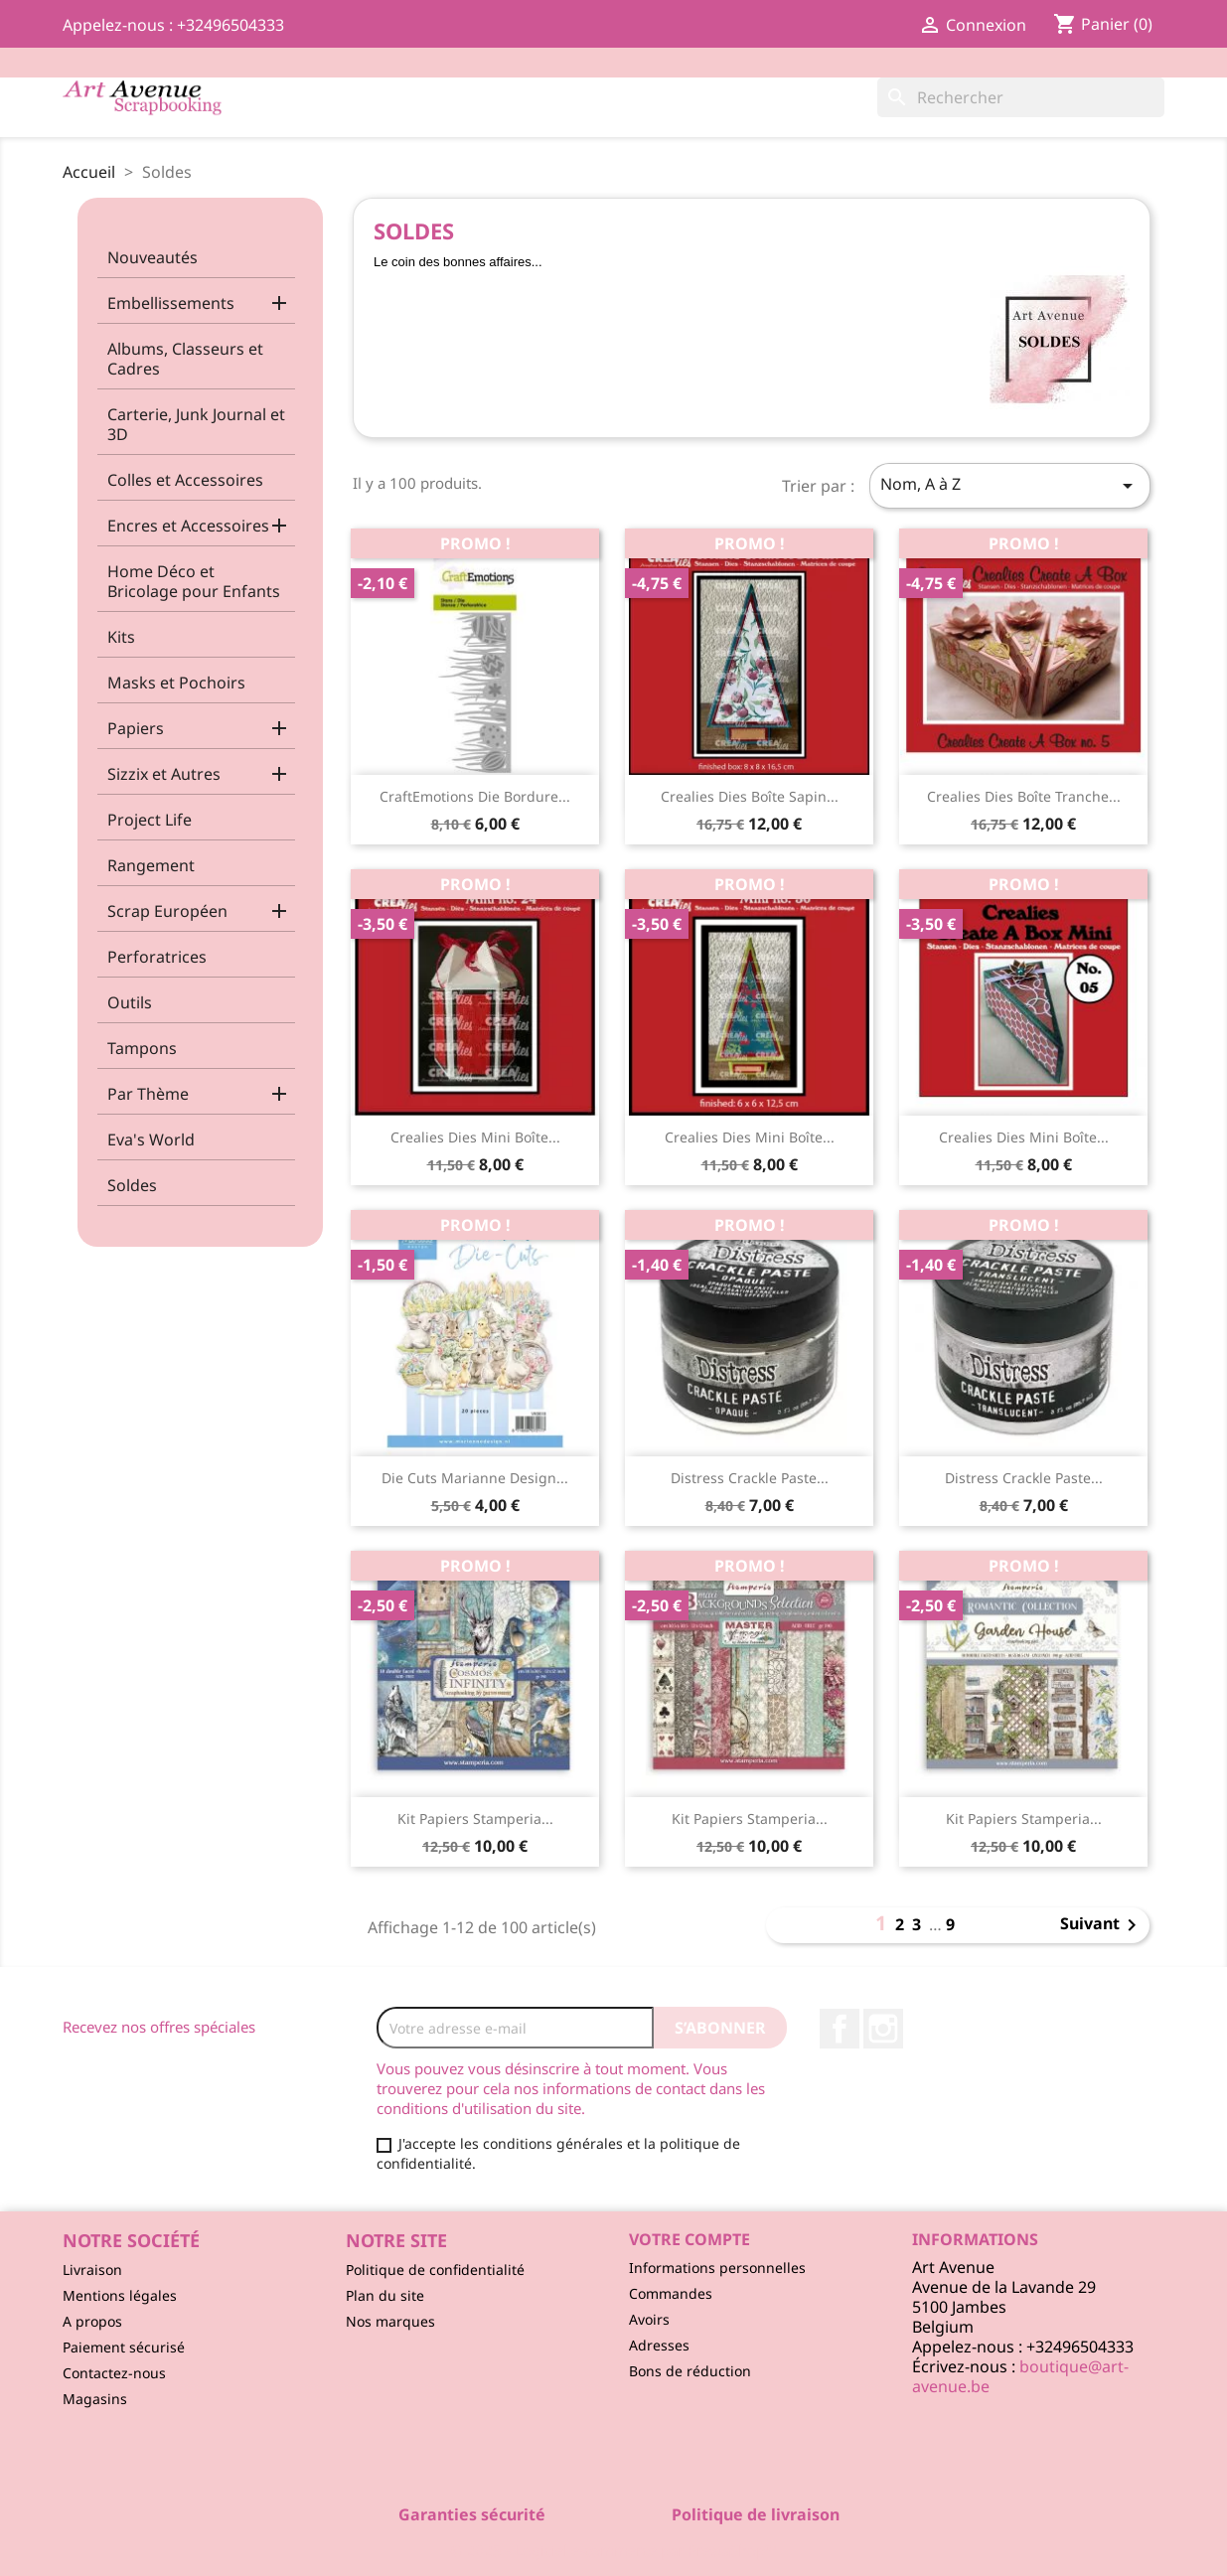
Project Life (149, 820)
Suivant (1102, 1925)
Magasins (95, 2398)
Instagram (883, 2028)
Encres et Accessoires (188, 525)
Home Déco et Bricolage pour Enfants (193, 581)
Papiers (135, 728)
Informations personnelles (717, 2267)
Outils (129, 1002)
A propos (92, 2321)
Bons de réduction (690, 2370)
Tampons (142, 1048)
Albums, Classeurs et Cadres (185, 358)
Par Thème (148, 1094)
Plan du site (385, 2295)
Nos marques (390, 2321)
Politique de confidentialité (435, 2269)
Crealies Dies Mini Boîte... (475, 1137)
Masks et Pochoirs (176, 682)
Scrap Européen (167, 911)
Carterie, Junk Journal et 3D (196, 424)
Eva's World (151, 1139)
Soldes (132, 1185)
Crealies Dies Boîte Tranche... (1024, 796)
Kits (121, 637)
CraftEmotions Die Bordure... (475, 796)
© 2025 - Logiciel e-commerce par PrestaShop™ (613, 2550)
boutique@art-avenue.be (1020, 2376)
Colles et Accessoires (185, 480)
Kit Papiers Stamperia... (475, 1818)
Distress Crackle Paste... (750, 1477)
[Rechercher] (1020, 97)
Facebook (839, 2028)
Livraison (92, 2269)
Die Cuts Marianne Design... (475, 1477)
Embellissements (170, 303)
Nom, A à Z (1009, 485)
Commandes (670, 2293)
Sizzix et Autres (164, 774)
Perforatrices (157, 957)
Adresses (659, 2345)
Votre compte (689, 2239)
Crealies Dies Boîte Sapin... (750, 796)
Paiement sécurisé (124, 2347)
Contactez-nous (114, 2372)
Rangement (151, 865)
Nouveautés (152, 257)
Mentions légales (120, 2295)
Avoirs (649, 2319)
